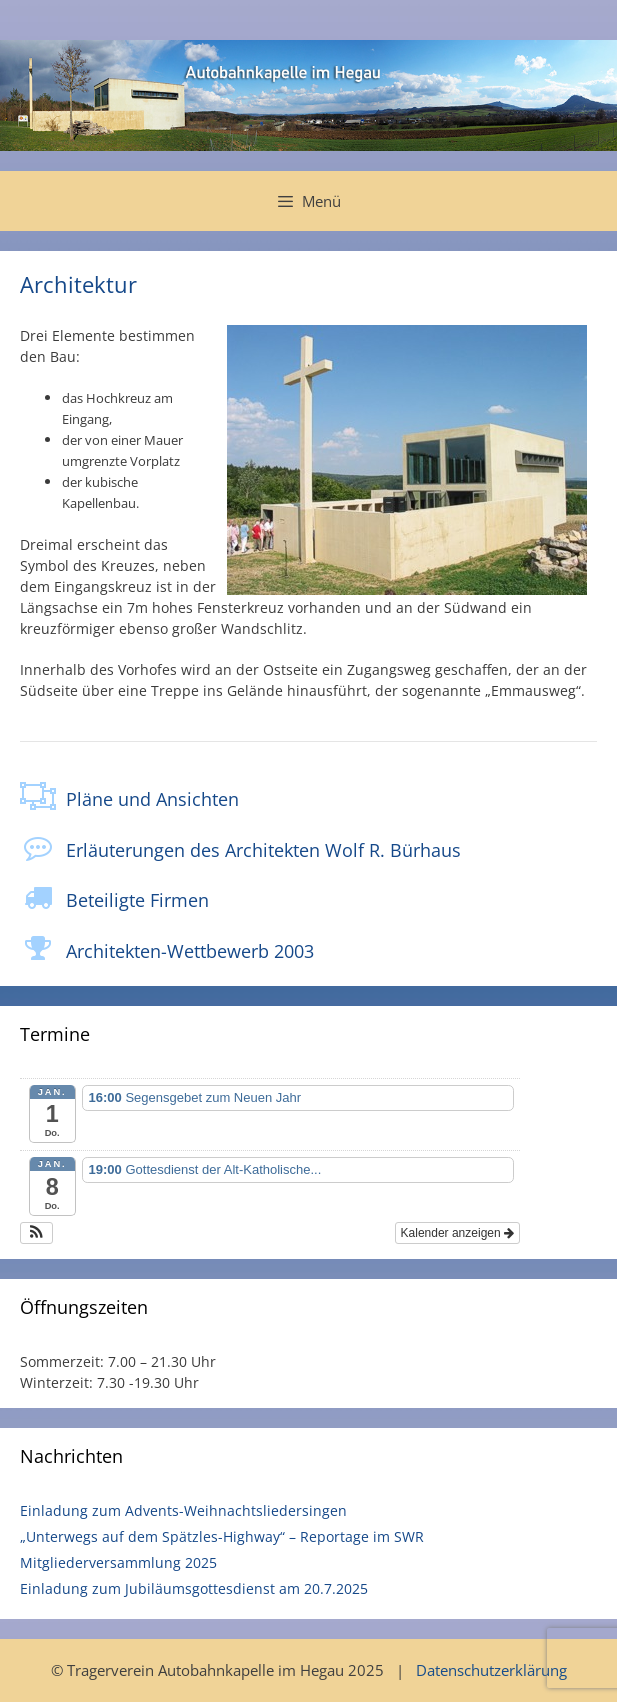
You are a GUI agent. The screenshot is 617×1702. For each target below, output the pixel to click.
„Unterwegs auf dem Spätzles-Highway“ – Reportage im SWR (222, 1536)
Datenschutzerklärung (491, 1670)
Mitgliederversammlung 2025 (118, 1562)
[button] (36, 1233)
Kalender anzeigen (457, 1233)
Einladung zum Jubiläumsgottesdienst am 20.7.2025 (194, 1588)
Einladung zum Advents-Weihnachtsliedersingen (183, 1510)
